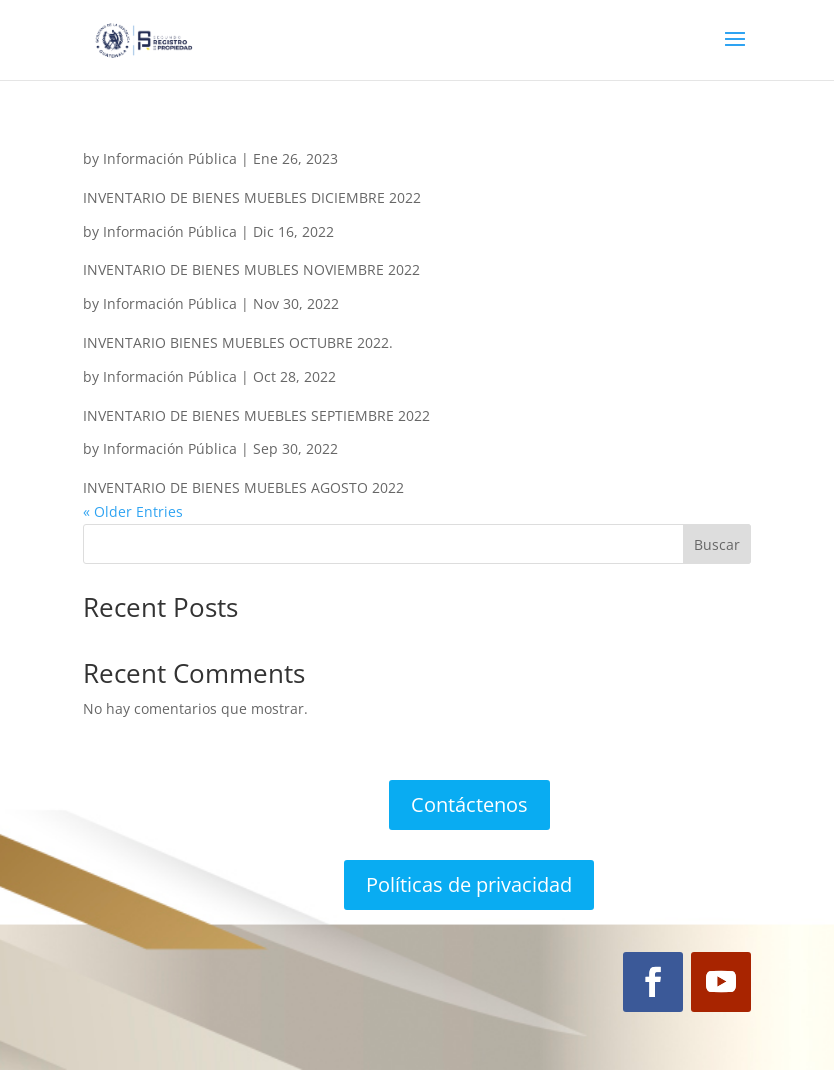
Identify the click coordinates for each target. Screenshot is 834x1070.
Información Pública (170, 158)
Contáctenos (469, 804)
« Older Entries (133, 511)
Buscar (717, 544)
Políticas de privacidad (469, 884)
